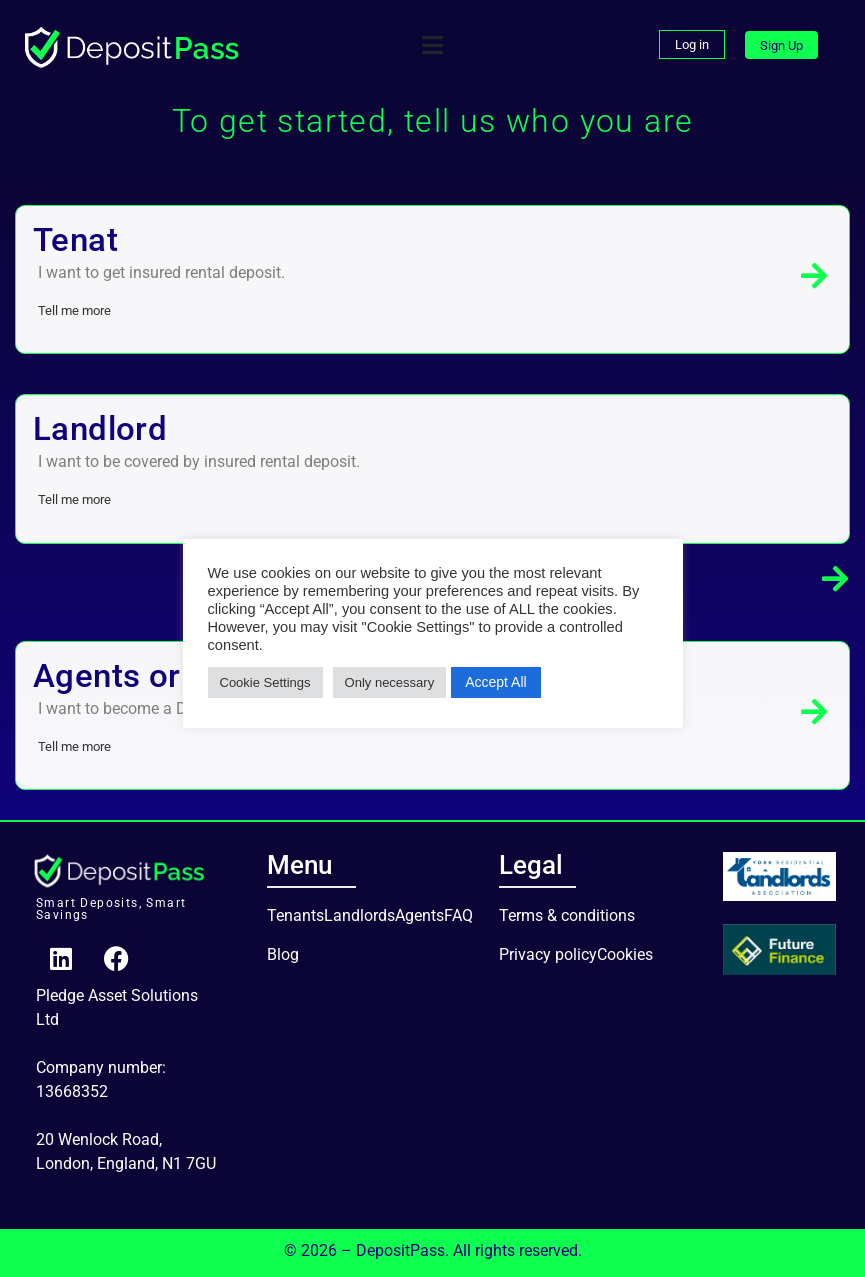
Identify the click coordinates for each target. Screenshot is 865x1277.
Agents (419, 915)
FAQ (458, 915)
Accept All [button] (495, 682)
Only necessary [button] (390, 682)
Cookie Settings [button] (265, 682)
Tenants (295, 915)
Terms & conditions (567, 915)
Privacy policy (548, 954)
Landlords (359, 915)
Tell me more (74, 310)
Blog (283, 954)
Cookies (625, 954)
